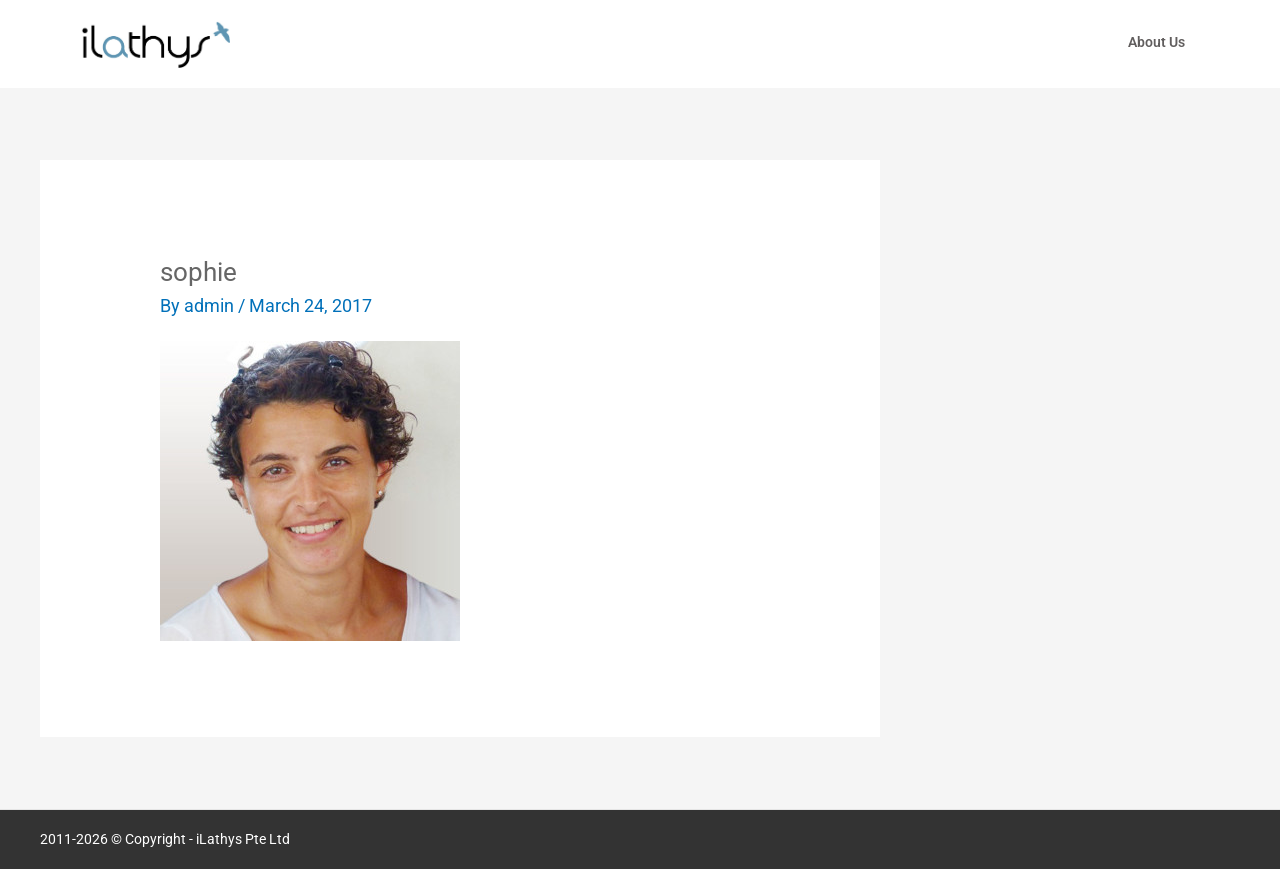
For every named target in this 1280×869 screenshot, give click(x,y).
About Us (1156, 42)
